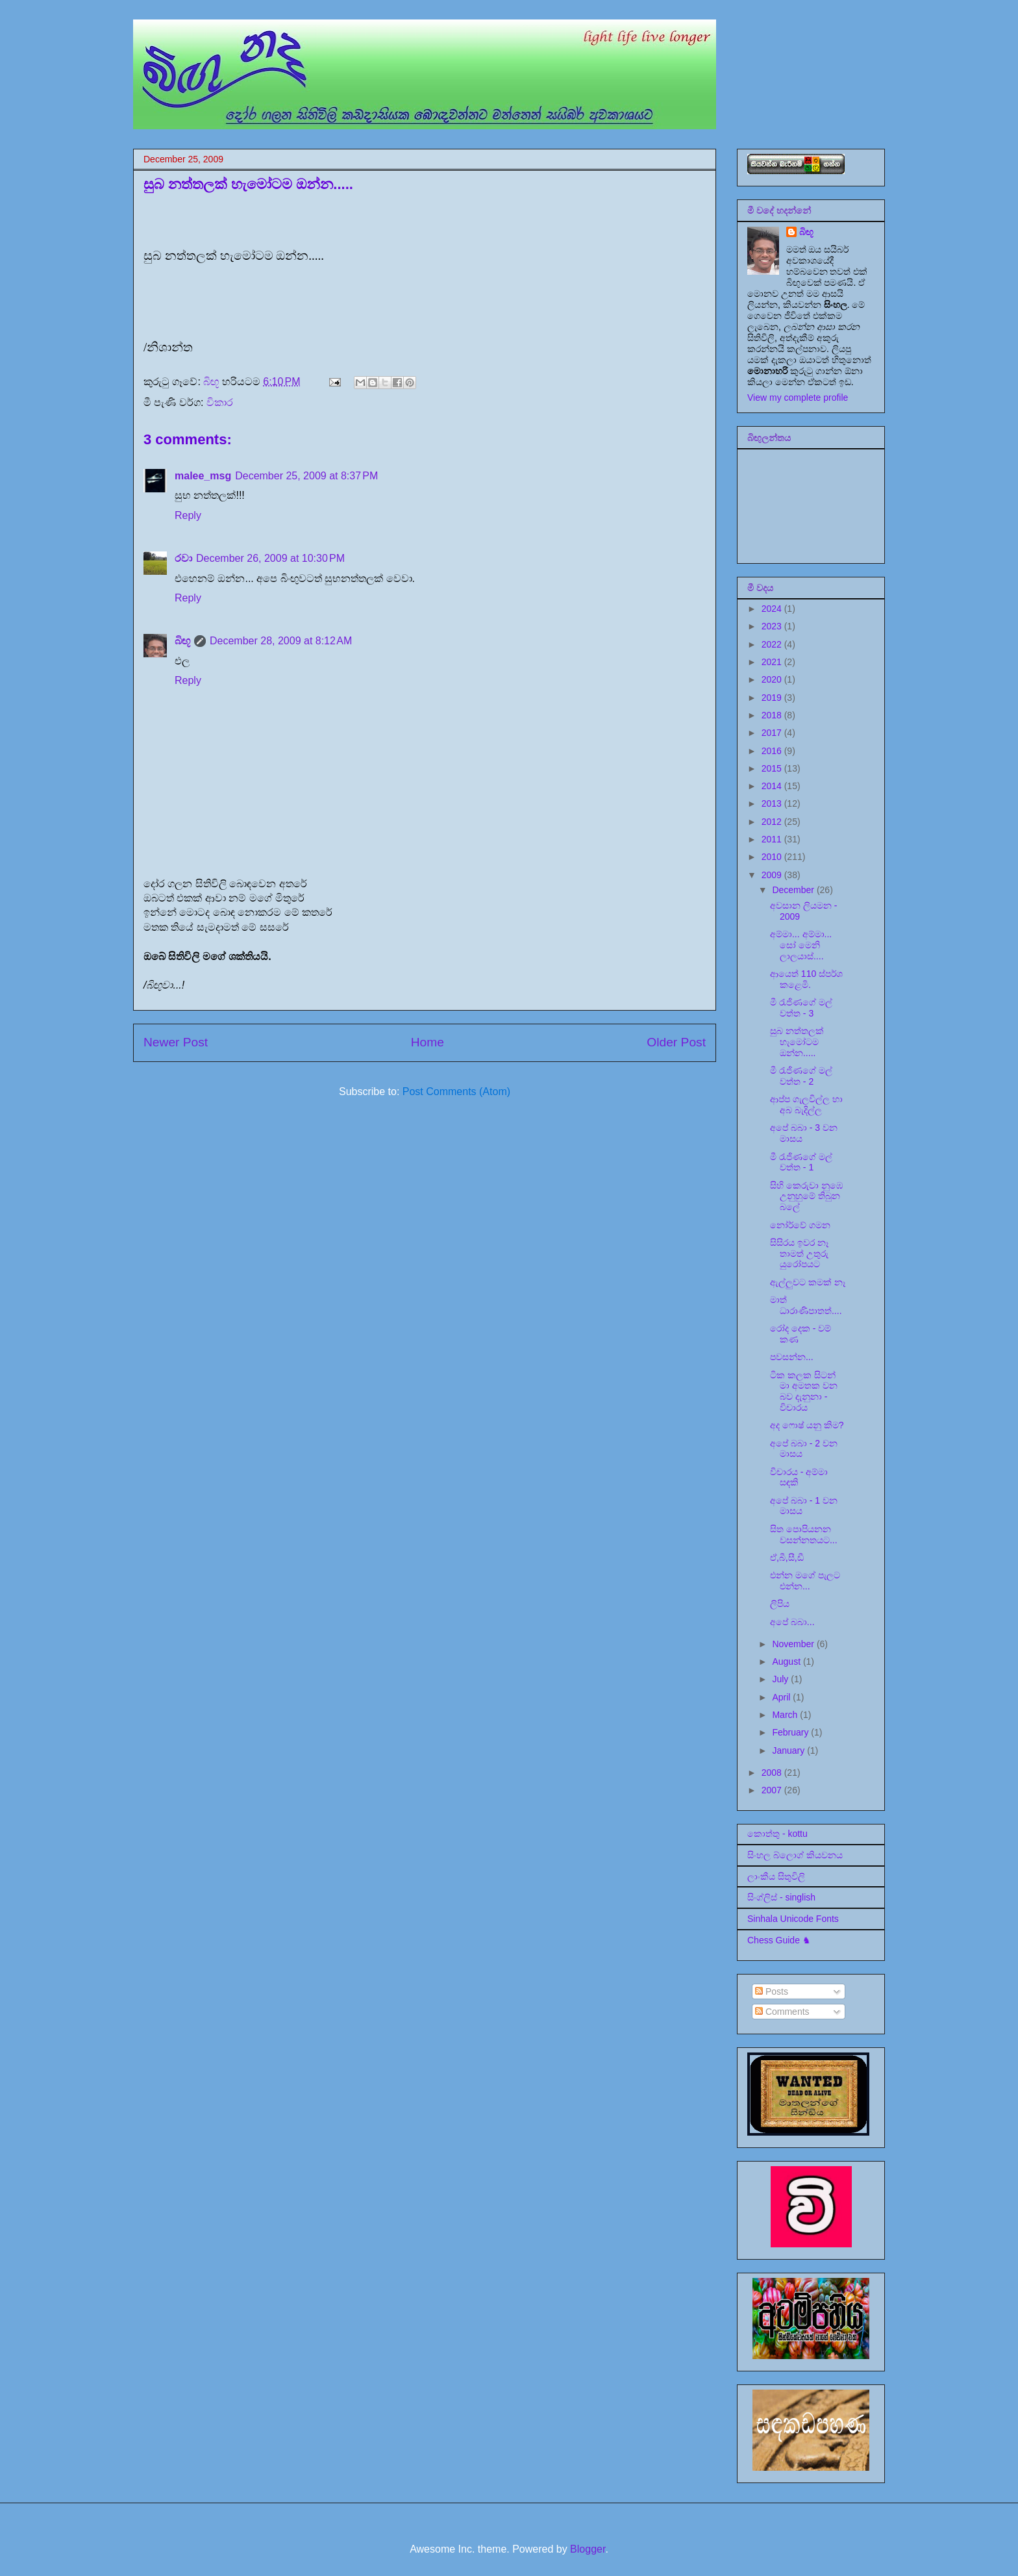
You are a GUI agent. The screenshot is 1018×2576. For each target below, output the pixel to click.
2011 (773, 839)
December (794, 890)
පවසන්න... (791, 1357)
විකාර (219, 402)
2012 (773, 821)
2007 (773, 1790)
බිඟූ (182, 640)
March (786, 1715)
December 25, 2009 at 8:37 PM (306, 475)
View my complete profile (797, 397)
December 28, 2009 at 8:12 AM (281, 640)
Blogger (587, 2549)
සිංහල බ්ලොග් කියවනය (795, 1855)
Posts (771, 1991)
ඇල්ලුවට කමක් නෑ (807, 1282)
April (782, 1697)
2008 (773, 1772)
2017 (773, 732)
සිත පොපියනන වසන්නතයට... (804, 1534)
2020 (773, 679)
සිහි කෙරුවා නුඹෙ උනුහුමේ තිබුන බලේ (806, 1196)
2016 (773, 751)
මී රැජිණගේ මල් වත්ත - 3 (801, 1007)
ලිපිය (779, 1603)
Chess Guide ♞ (779, 1940)
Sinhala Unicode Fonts (793, 1918)
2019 (773, 697)
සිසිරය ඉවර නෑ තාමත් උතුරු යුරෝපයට (799, 1253)
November (794, 1644)
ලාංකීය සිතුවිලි (776, 1876)
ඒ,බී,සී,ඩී (787, 1557)
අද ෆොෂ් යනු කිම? (806, 1425)
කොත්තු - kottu (777, 1833)
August (787, 1661)
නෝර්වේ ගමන (800, 1225)
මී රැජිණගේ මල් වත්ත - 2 (801, 1076)
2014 (773, 786)
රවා (183, 558)
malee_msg (203, 475)
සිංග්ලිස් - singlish (781, 1897)
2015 (773, 768)
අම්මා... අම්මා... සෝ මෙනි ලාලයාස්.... (801, 945)
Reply (188, 515)
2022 (773, 644)
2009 (773, 875)
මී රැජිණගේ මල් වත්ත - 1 (801, 1162)
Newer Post (175, 1042)
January (789, 1750)
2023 (773, 626)
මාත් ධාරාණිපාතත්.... (806, 1305)
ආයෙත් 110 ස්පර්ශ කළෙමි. (806, 979)
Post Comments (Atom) (456, 1091)
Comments (782, 2011)
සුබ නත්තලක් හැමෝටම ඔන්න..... (797, 1042)
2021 (773, 662)
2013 (773, 803)
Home (427, 1042)
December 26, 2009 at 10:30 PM (270, 558)
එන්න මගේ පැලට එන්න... (805, 1580)
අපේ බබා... (792, 1622)
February (791, 1732)
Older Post (676, 1042)
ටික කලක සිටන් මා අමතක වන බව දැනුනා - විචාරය (804, 1391)
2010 (773, 857)
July (781, 1679)
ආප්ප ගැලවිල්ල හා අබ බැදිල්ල (806, 1104)
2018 (773, 715)
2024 (773, 608)
